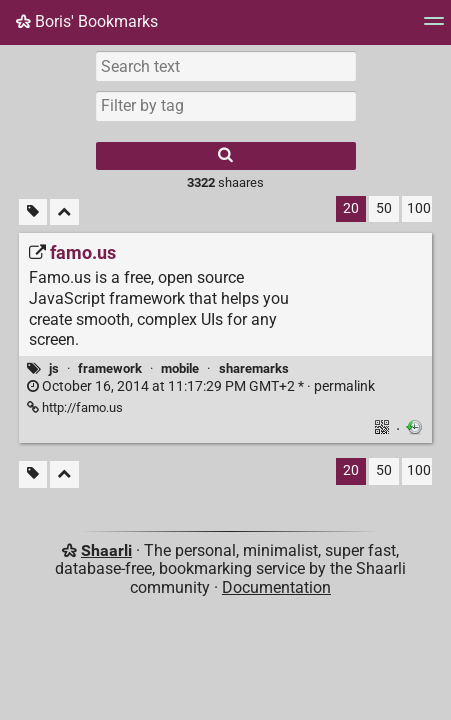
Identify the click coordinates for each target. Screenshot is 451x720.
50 (384, 208)
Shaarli (106, 550)
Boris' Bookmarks (87, 21)
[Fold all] (64, 212)
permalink (201, 386)
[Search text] (226, 66)
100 (419, 208)
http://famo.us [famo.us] (75, 407)
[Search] (226, 156)
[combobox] (226, 106)
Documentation (276, 587)
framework (110, 368)
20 (351, 208)
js (54, 368)
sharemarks (254, 368)
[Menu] (434, 27)
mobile (180, 368)
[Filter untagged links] (33, 212)
